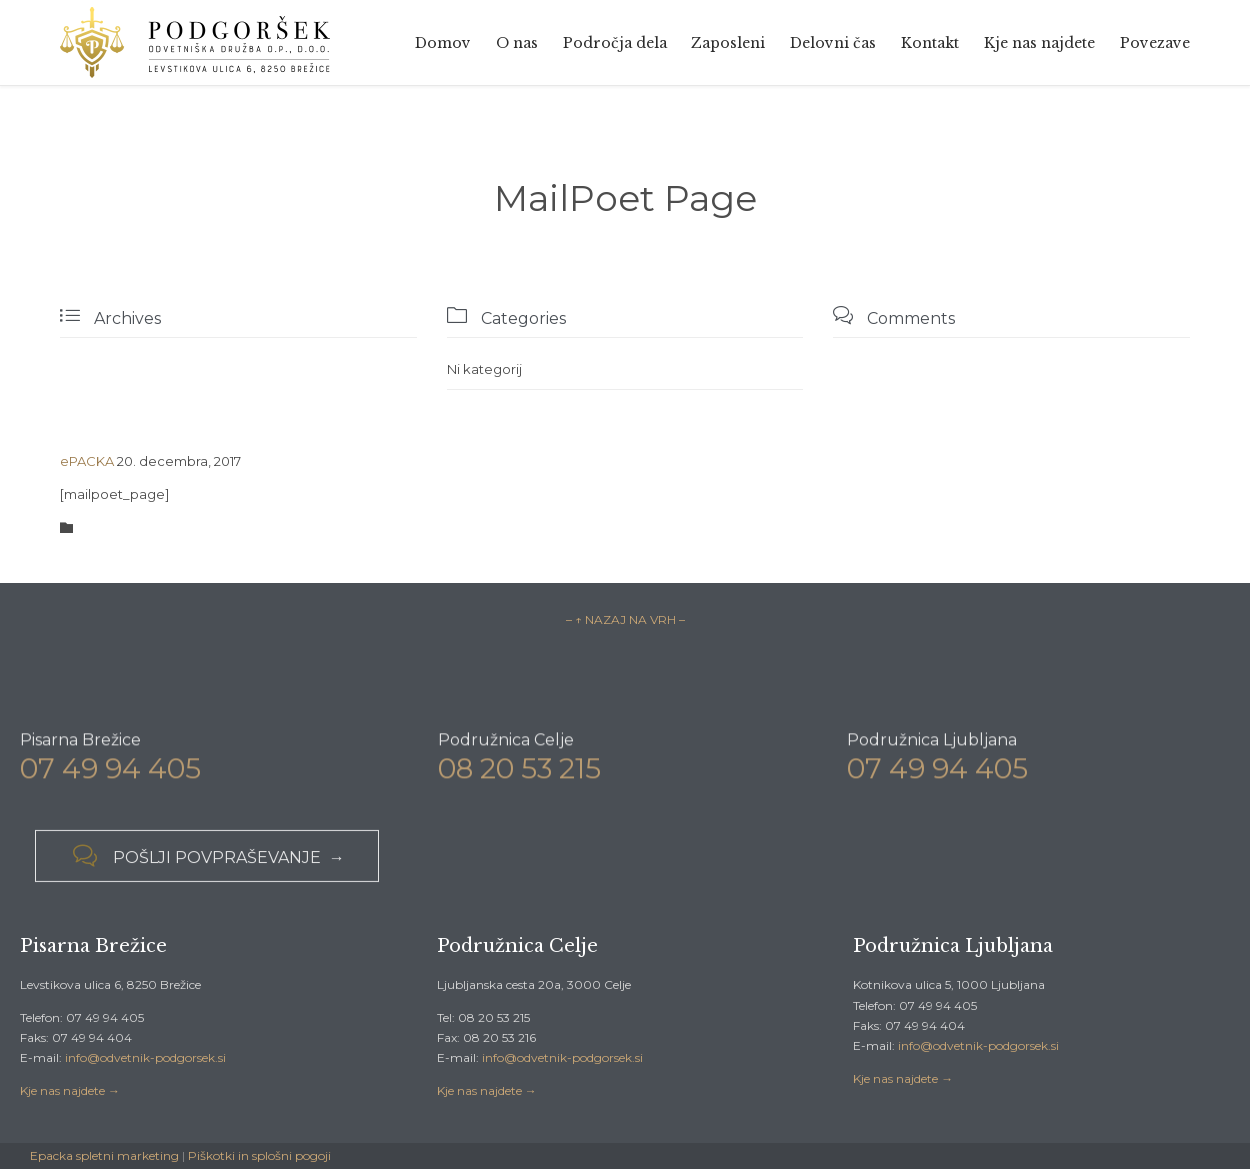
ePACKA (87, 461)
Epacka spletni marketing (104, 1155)
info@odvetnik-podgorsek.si (145, 1057)
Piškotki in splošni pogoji (259, 1155)
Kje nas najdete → (70, 1090)
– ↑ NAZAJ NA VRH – (625, 619)
